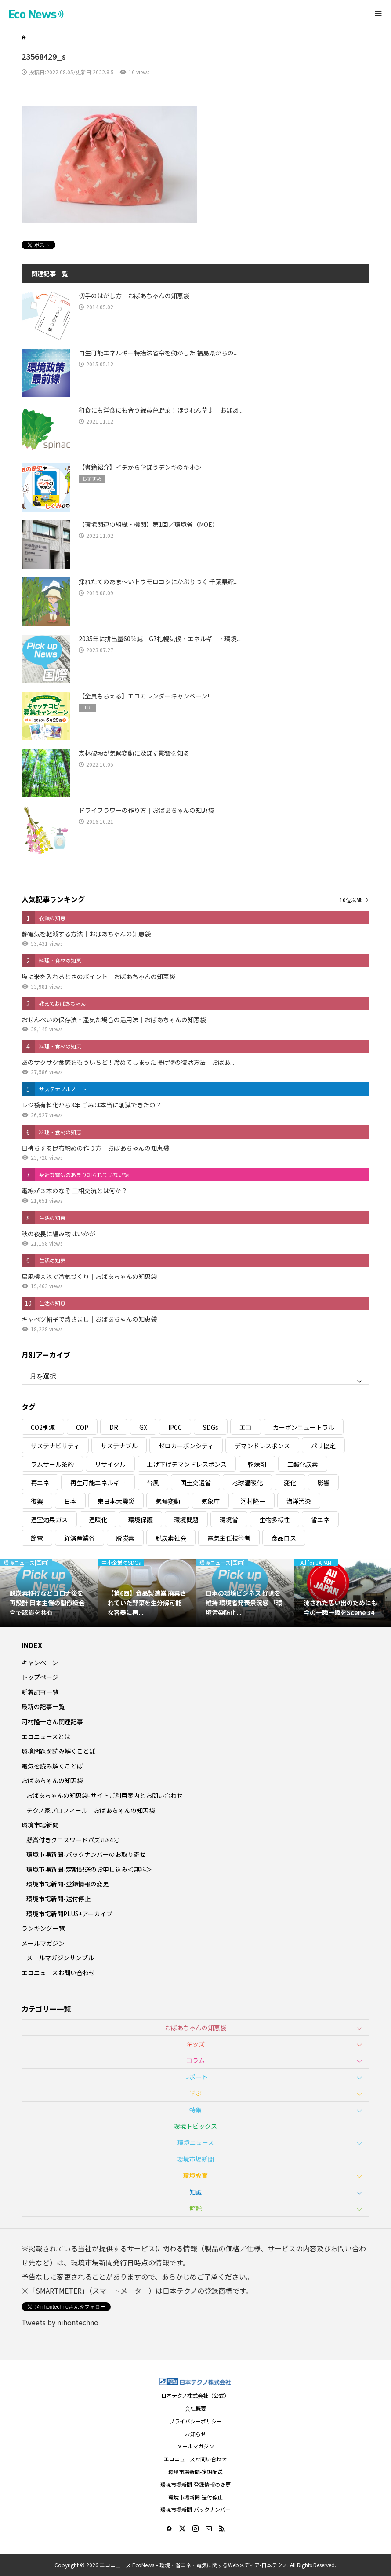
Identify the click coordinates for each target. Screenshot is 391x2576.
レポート (195, 2076)
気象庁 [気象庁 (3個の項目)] (210, 1501)
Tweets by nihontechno (60, 2322)
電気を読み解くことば (52, 1765)
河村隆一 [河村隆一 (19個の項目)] (253, 1501)
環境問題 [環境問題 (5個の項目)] (186, 1519)
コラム (195, 2060)
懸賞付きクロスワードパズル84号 (72, 1839)
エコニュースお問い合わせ (58, 1972)
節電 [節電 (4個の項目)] (37, 1538)
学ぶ (195, 2093)
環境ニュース (195, 2142)
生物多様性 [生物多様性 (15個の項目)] (274, 1519)
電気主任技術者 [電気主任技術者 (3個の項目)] (228, 1538)
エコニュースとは (46, 1736)
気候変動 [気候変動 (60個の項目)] (168, 1501)
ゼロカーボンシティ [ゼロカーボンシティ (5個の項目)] (186, 1445)
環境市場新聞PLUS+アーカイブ (69, 1913)
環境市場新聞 (40, 1824)
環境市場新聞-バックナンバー (195, 2509)
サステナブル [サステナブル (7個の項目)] (119, 1445)
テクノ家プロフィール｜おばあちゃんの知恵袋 (90, 1810)
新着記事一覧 (40, 1692)
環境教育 (195, 2175)
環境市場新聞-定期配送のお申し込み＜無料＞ (89, 1869)
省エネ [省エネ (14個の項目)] (320, 1519)
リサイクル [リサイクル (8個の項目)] (110, 1464)
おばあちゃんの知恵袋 (52, 1780)
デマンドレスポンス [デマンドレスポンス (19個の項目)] (262, 1445)
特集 (195, 2109)
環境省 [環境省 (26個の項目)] (229, 1519)
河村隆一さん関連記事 (52, 1721)
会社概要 (195, 2408)
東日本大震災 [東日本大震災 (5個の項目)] (116, 1501)
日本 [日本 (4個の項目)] (70, 1501)
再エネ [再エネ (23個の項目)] (40, 1482)
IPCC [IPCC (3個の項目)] (175, 1427)
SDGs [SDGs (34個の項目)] (210, 1427)
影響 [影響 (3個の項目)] (323, 1482)
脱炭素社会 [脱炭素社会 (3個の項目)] (171, 1538)
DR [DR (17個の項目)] (113, 1427)
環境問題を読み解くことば (58, 1751)
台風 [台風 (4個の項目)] (153, 1482)
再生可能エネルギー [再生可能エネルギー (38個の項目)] (98, 1482)
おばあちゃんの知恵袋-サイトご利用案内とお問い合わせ (104, 1795)
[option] (49, 1593)
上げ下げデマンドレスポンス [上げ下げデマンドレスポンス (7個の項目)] (187, 1464)
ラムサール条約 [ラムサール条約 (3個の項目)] (52, 1464)
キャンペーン (40, 1662)
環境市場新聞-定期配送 (195, 2471)
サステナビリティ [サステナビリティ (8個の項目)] (55, 1445)
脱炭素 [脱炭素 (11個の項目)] (125, 1538)
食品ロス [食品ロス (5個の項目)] (284, 1538)
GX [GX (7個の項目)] (143, 1427)
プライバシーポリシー (195, 2421)
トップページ (40, 1677)
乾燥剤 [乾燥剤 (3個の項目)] (257, 1464)
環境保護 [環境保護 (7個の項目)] (140, 1519)
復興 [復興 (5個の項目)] (37, 1501)
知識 (195, 2192)
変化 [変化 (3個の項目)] (290, 1482)
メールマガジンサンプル (60, 1957)
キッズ (195, 2043)
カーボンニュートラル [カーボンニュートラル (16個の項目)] (303, 1427)
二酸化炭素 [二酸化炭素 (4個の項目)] (302, 1464)
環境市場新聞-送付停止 (58, 1898)
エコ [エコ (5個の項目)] (245, 1427)
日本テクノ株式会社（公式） (195, 2395)
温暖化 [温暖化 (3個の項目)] (98, 1519)
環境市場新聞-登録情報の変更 (67, 1883)
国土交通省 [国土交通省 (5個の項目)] (195, 1482)
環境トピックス (195, 2126)
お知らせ (195, 2433)
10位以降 (351, 899)
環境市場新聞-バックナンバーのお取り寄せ (86, 1854)
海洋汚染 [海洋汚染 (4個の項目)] (298, 1501)
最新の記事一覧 (43, 1706)
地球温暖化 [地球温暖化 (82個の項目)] (247, 1482)
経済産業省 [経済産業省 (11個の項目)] (79, 1538)
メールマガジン (43, 1943)
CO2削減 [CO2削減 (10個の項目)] (43, 1427)
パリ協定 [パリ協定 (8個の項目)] (323, 1445)
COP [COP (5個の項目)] (82, 1427)
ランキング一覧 (43, 1928)
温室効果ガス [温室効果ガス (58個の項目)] (49, 1519)
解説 (195, 2208)
